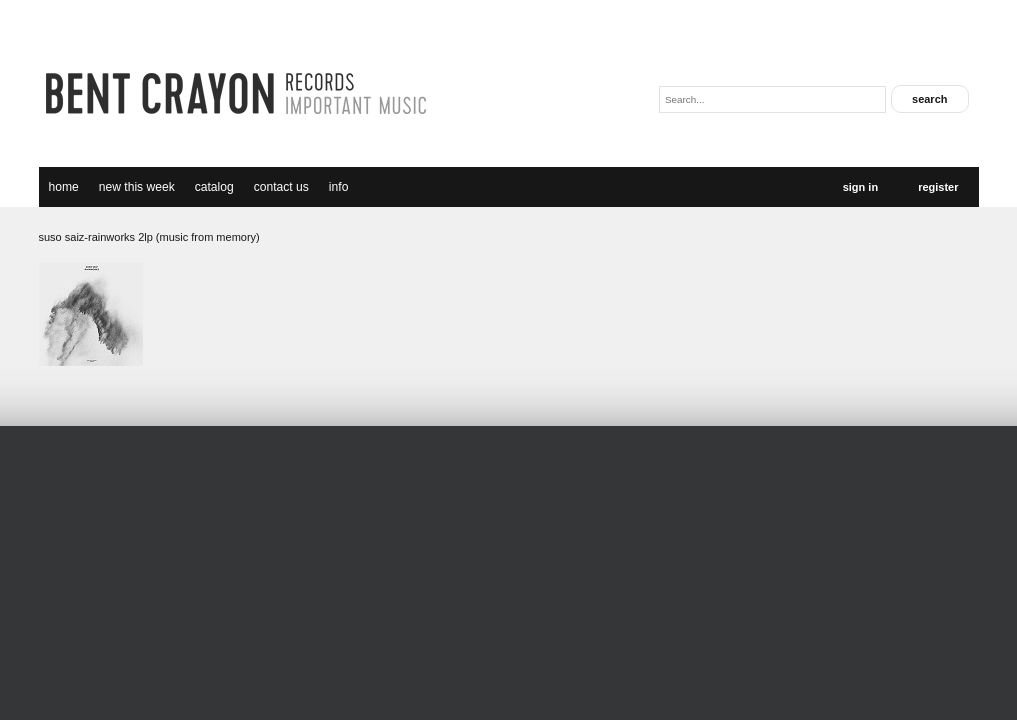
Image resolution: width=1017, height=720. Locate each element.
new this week (137, 187)
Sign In (860, 187)
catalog (214, 187)
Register (938, 187)
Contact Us (281, 187)
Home (64, 187)
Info (339, 187)
